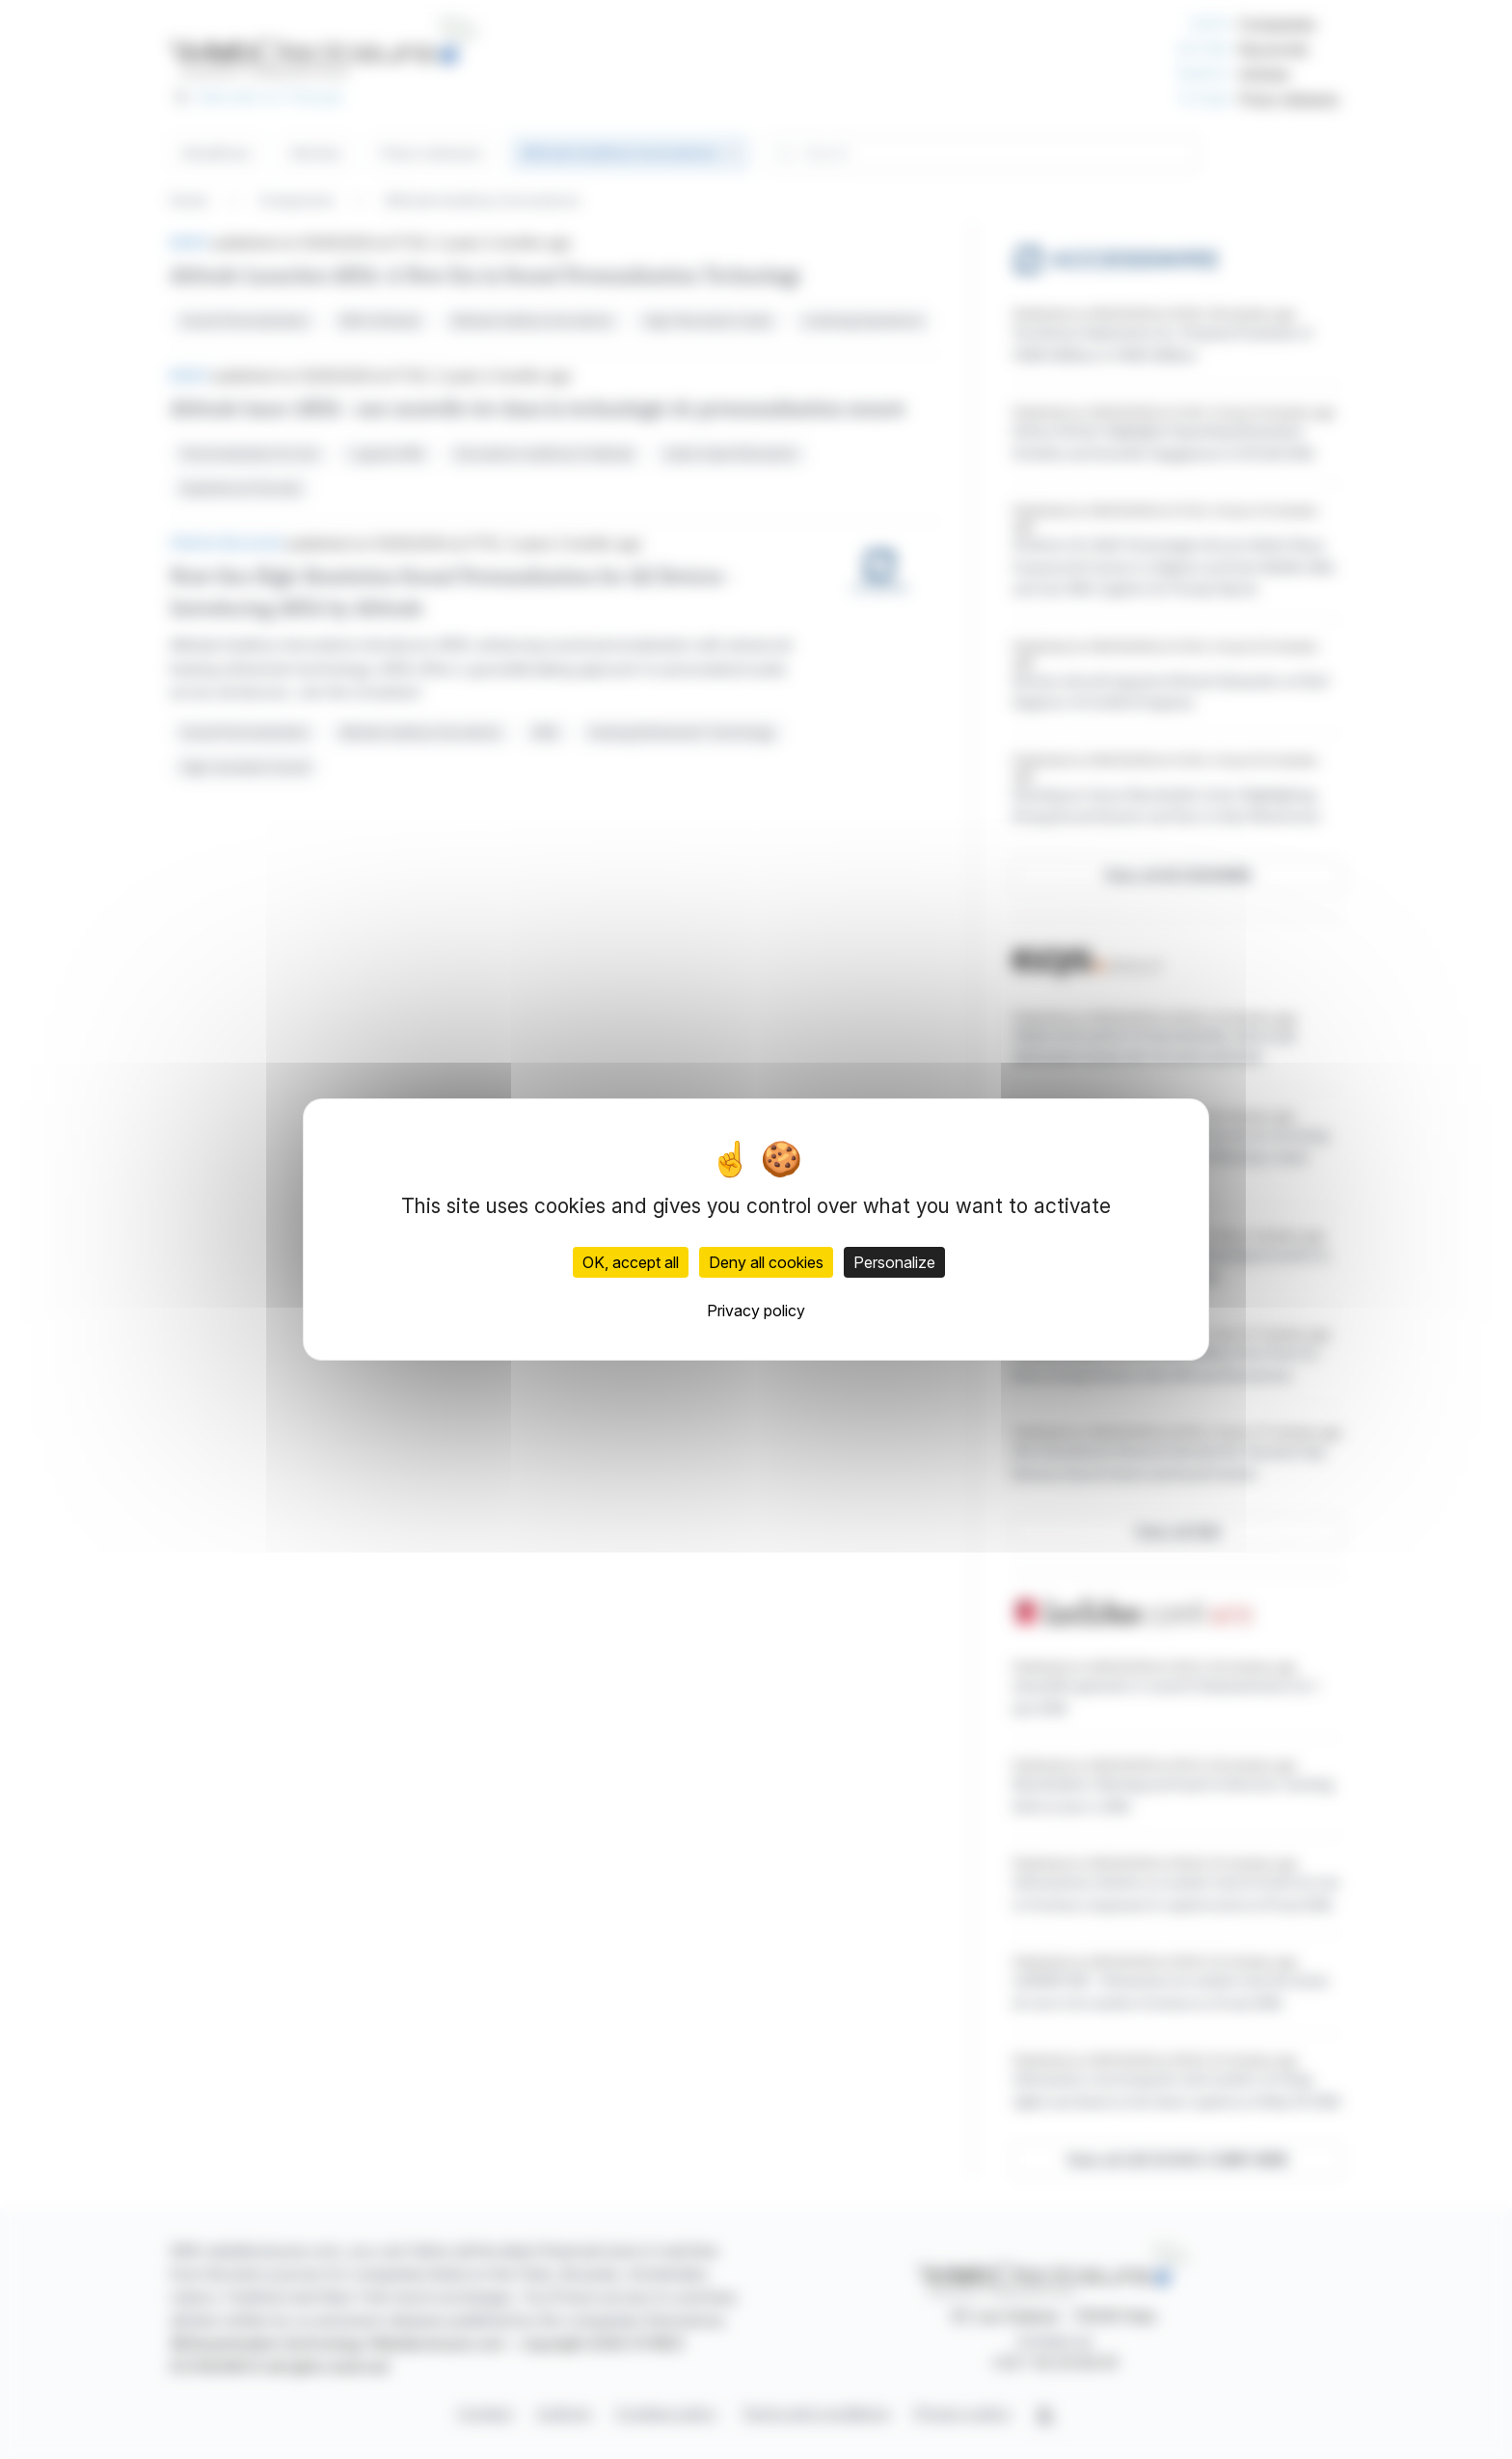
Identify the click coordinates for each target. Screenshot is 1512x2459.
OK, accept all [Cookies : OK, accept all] (630, 1262)
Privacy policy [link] (756, 1310)
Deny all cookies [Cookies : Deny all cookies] (766, 1262)
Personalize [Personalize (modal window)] (894, 1262)
